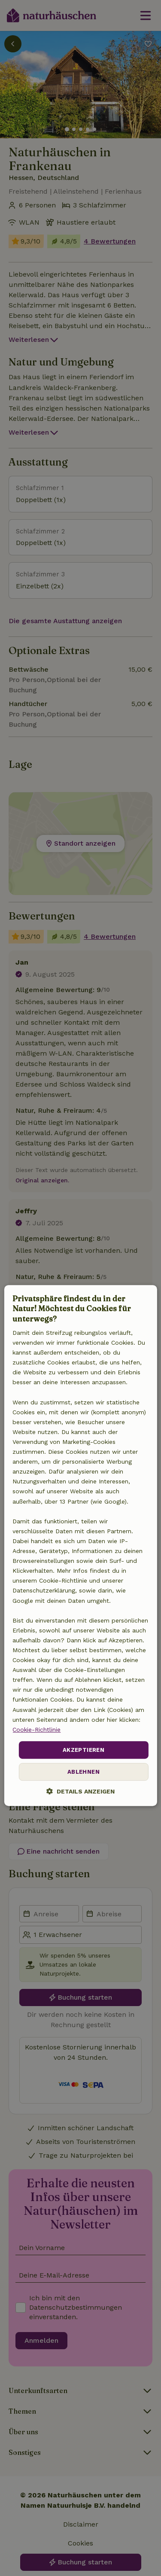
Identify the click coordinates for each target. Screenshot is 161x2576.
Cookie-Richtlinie (36, 1729)
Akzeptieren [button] (83, 1750)
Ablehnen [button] (83, 1772)
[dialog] (80, 1545)
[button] (80, 1791)
